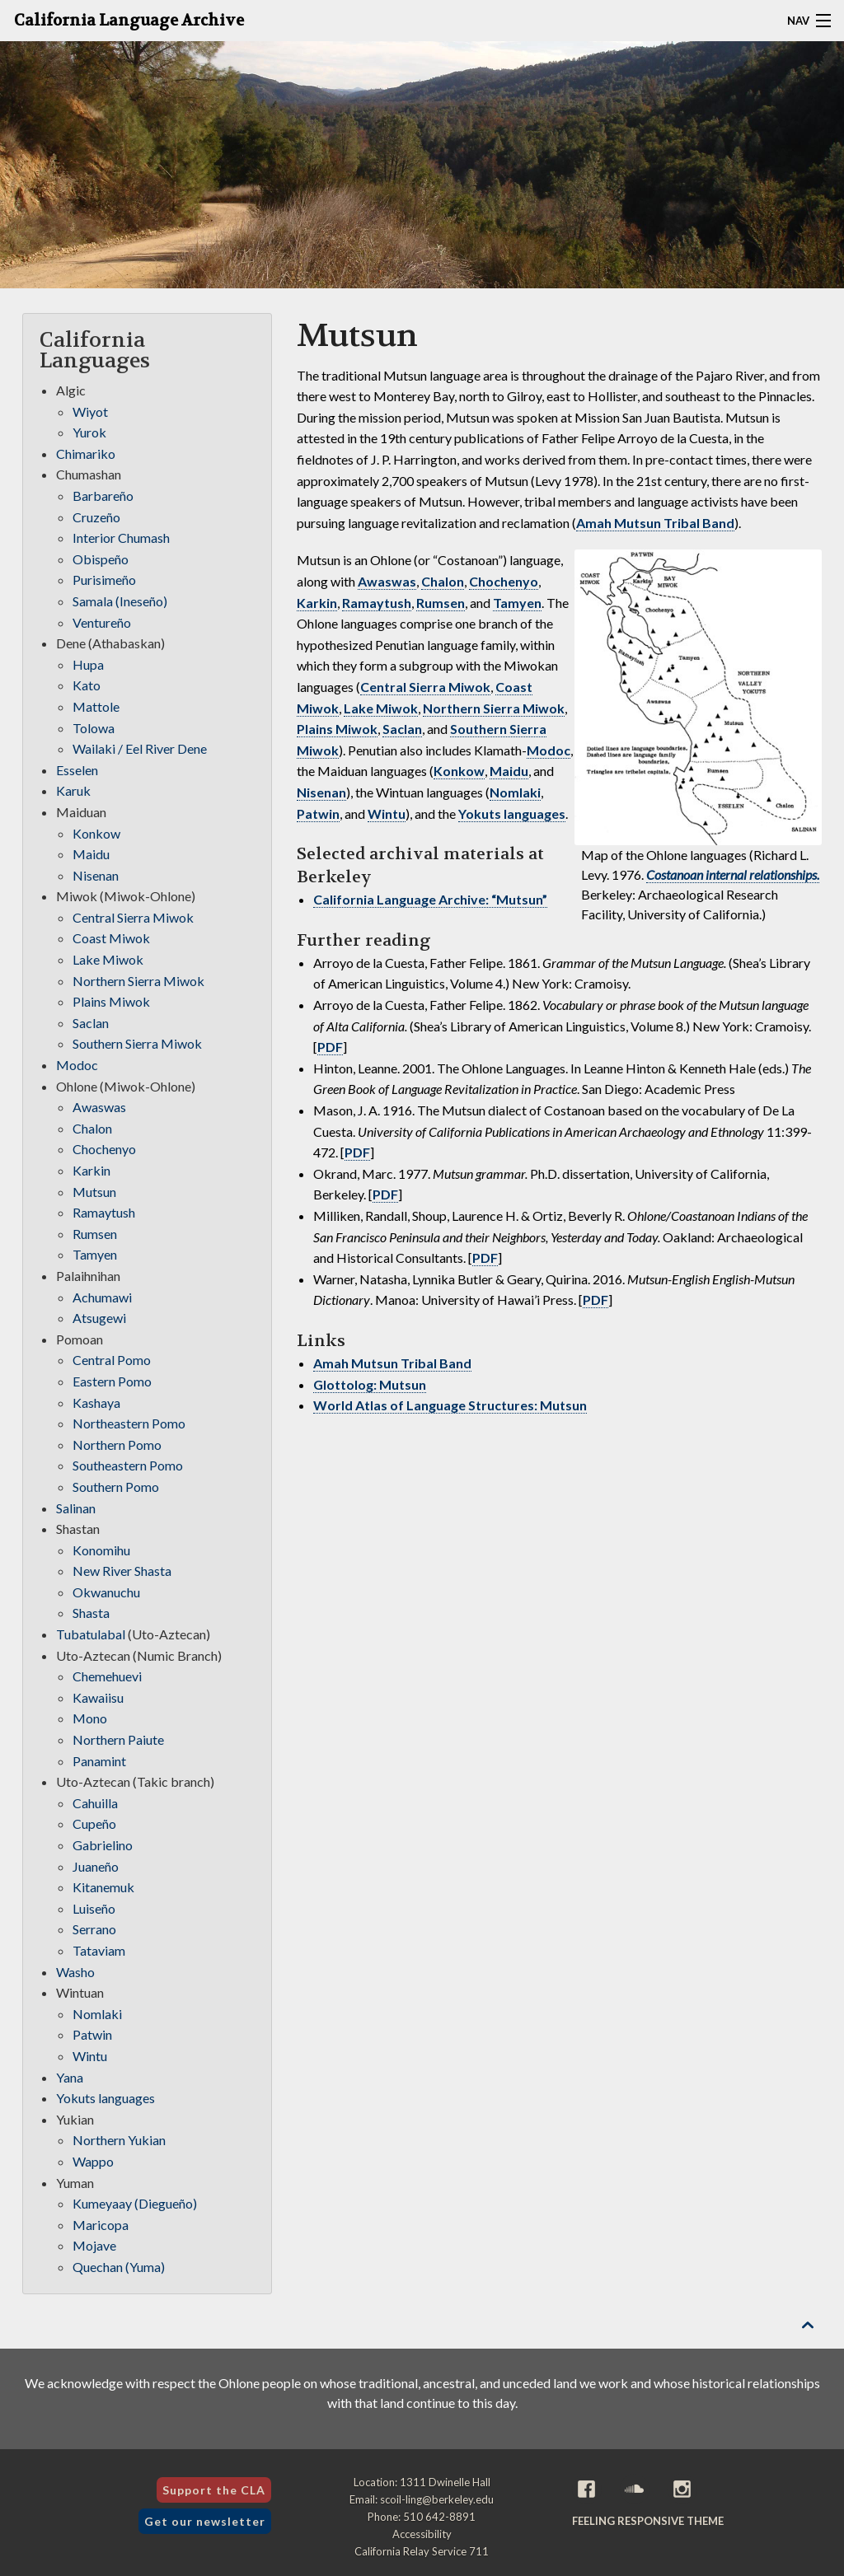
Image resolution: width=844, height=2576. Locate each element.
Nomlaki (515, 792)
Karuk (73, 790)
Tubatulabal (90, 1634)
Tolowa (94, 728)
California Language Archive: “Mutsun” (430, 899)
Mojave (94, 2245)
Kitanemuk (103, 1887)
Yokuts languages (511, 813)
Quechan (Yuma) (119, 2266)
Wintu (387, 813)
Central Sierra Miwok (425, 686)
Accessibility (422, 2534)
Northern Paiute (118, 1739)
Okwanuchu (106, 1592)
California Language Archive (129, 20)
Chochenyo (503, 581)
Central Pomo (112, 1359)
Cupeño (94, 1823)
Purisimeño (104, 579)
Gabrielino (103, 1845)
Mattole (96, 706)
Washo (75, 1972)
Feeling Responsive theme (648, 2520)
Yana (69, 2077)
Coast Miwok (111, 938)
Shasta (91, 1612)
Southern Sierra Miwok (137, 1043)
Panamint (99, 1761)
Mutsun (94, 1191)
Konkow (459, 770)
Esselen (77, 770)
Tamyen (517, 602)
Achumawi (102, 1297)
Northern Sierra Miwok (494, 708)
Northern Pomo (117, 1444)
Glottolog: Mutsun (369, 1384)
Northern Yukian (119, 2140)
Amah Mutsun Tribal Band (655, 523)
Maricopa (101, 2224)
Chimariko (85, 453)
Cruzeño (96, 517)
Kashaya (96, 1402)
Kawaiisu (98, 1697)
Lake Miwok (381, 708)
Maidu (509, 770)
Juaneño (96, 1866)
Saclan (402, 728)
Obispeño (101, 559)
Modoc (548, 750)
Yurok (89, 432)
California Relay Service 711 (421, 2551)
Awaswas (387, 581)
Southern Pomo (116, 1486)
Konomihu (101, 1550)
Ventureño (102, 622)
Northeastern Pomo (129, 1423)
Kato (87, 685)
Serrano (94, 1929)
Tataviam (99, 1950)
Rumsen (440, 602)
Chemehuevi (107, 1676)
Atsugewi (99, 1317)
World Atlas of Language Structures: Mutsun (450, 1405)
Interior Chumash (121, 537)
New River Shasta (122, 1570)
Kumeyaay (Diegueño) (135, 2203)
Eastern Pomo (112, 1381)
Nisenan (321, 792)
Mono (90, 1718)
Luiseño (94, 1908)
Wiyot (90, 411)
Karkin (317, 602)
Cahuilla (95, 1803)
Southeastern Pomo (128, 1465)
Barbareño (103, 495)
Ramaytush (376, 602)
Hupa (88, 664)
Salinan (76, 1508)
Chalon (442, 581)
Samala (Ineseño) (120, 601)
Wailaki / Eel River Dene (140, 748)
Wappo (93, 2161)
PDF (330, 1046)
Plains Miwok (337, 728)
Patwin (318, 813)
